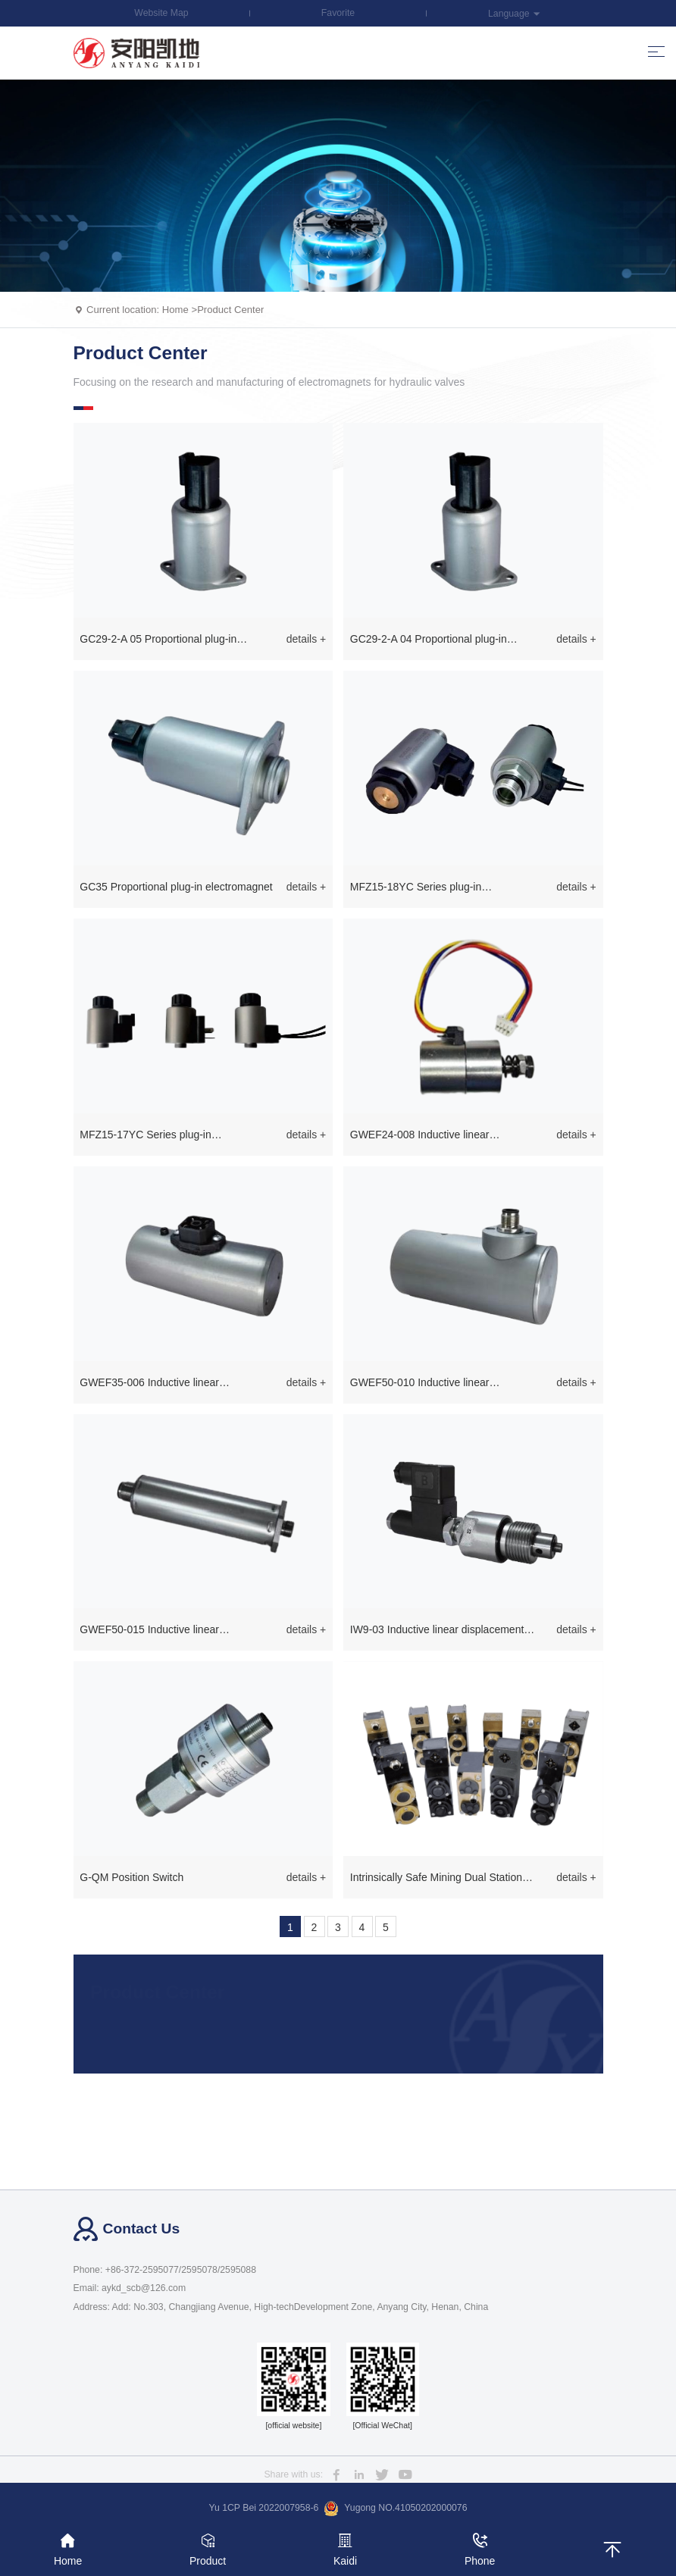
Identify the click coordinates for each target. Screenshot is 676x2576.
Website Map (161, 13)
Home (175, 309)
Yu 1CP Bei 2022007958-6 (264, 2507)
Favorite (338, 13)
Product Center (230, 309)
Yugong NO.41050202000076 (395, 2508)
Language (514, 13)
